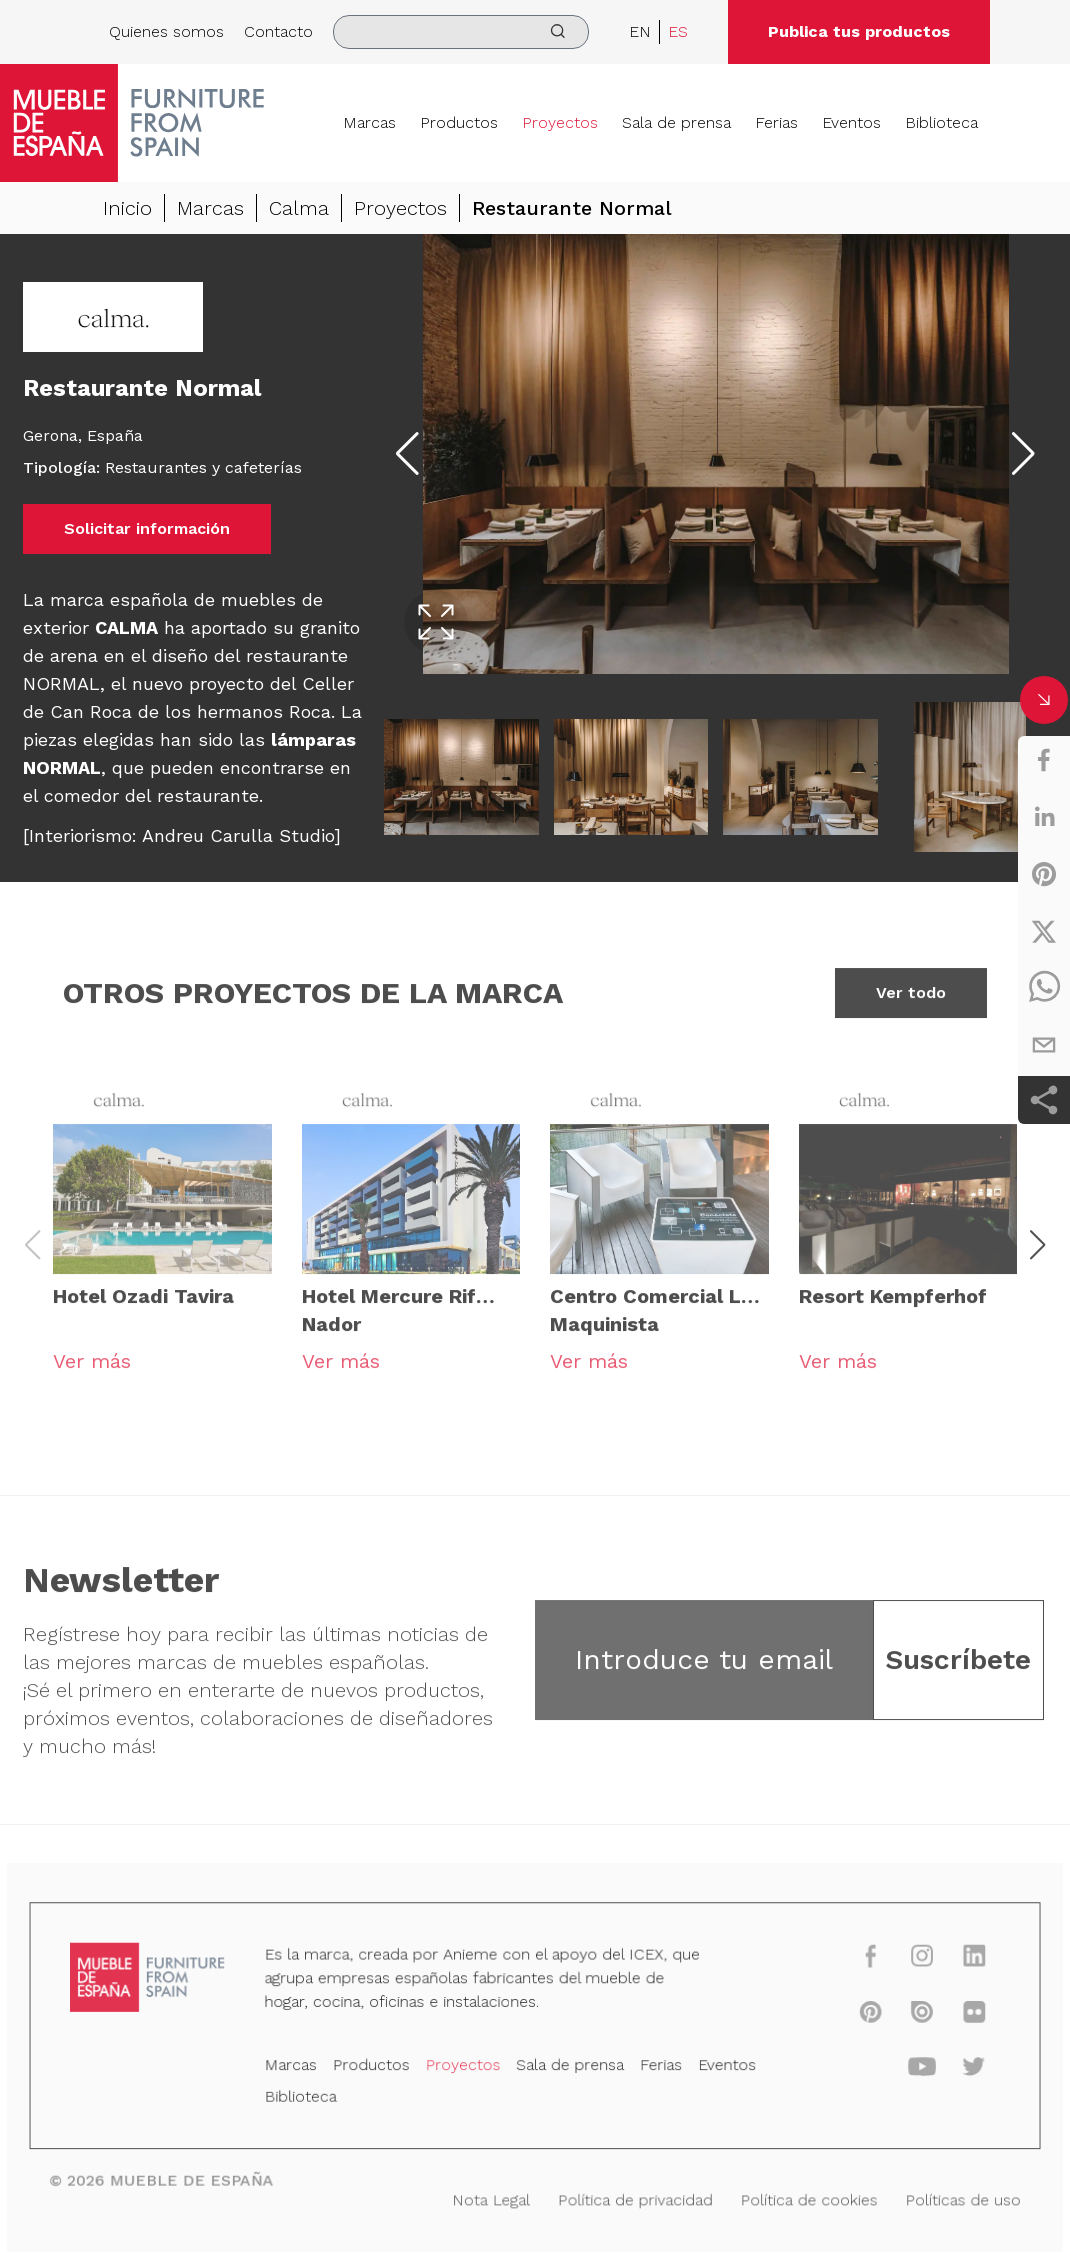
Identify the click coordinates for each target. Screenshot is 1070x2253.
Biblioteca (941, 122)
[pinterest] (1044, 874)
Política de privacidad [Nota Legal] (631, 2198)
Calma (299, 208)
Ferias (776, 122)
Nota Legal (492, 2198)
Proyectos (560, 122)
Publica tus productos (859, 31)
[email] (1044, 1045)
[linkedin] (1044, 817)
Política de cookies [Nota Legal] (798, 2198)
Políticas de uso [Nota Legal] (946, 2198)
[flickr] (957, 2016)
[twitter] (1044, 931)
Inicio (127, 208)
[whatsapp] (1044, 988)
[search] (461, 32)
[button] (1038, 1257)
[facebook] (1044, 760)
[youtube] (907, 2069)
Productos (459, 122)
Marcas (369, 122)
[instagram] (907, 1962)
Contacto (278, 31)
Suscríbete (958, 1671)
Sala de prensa (676, 122)
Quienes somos (166, 31)
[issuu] (907, 2016)
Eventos (851, 122)
